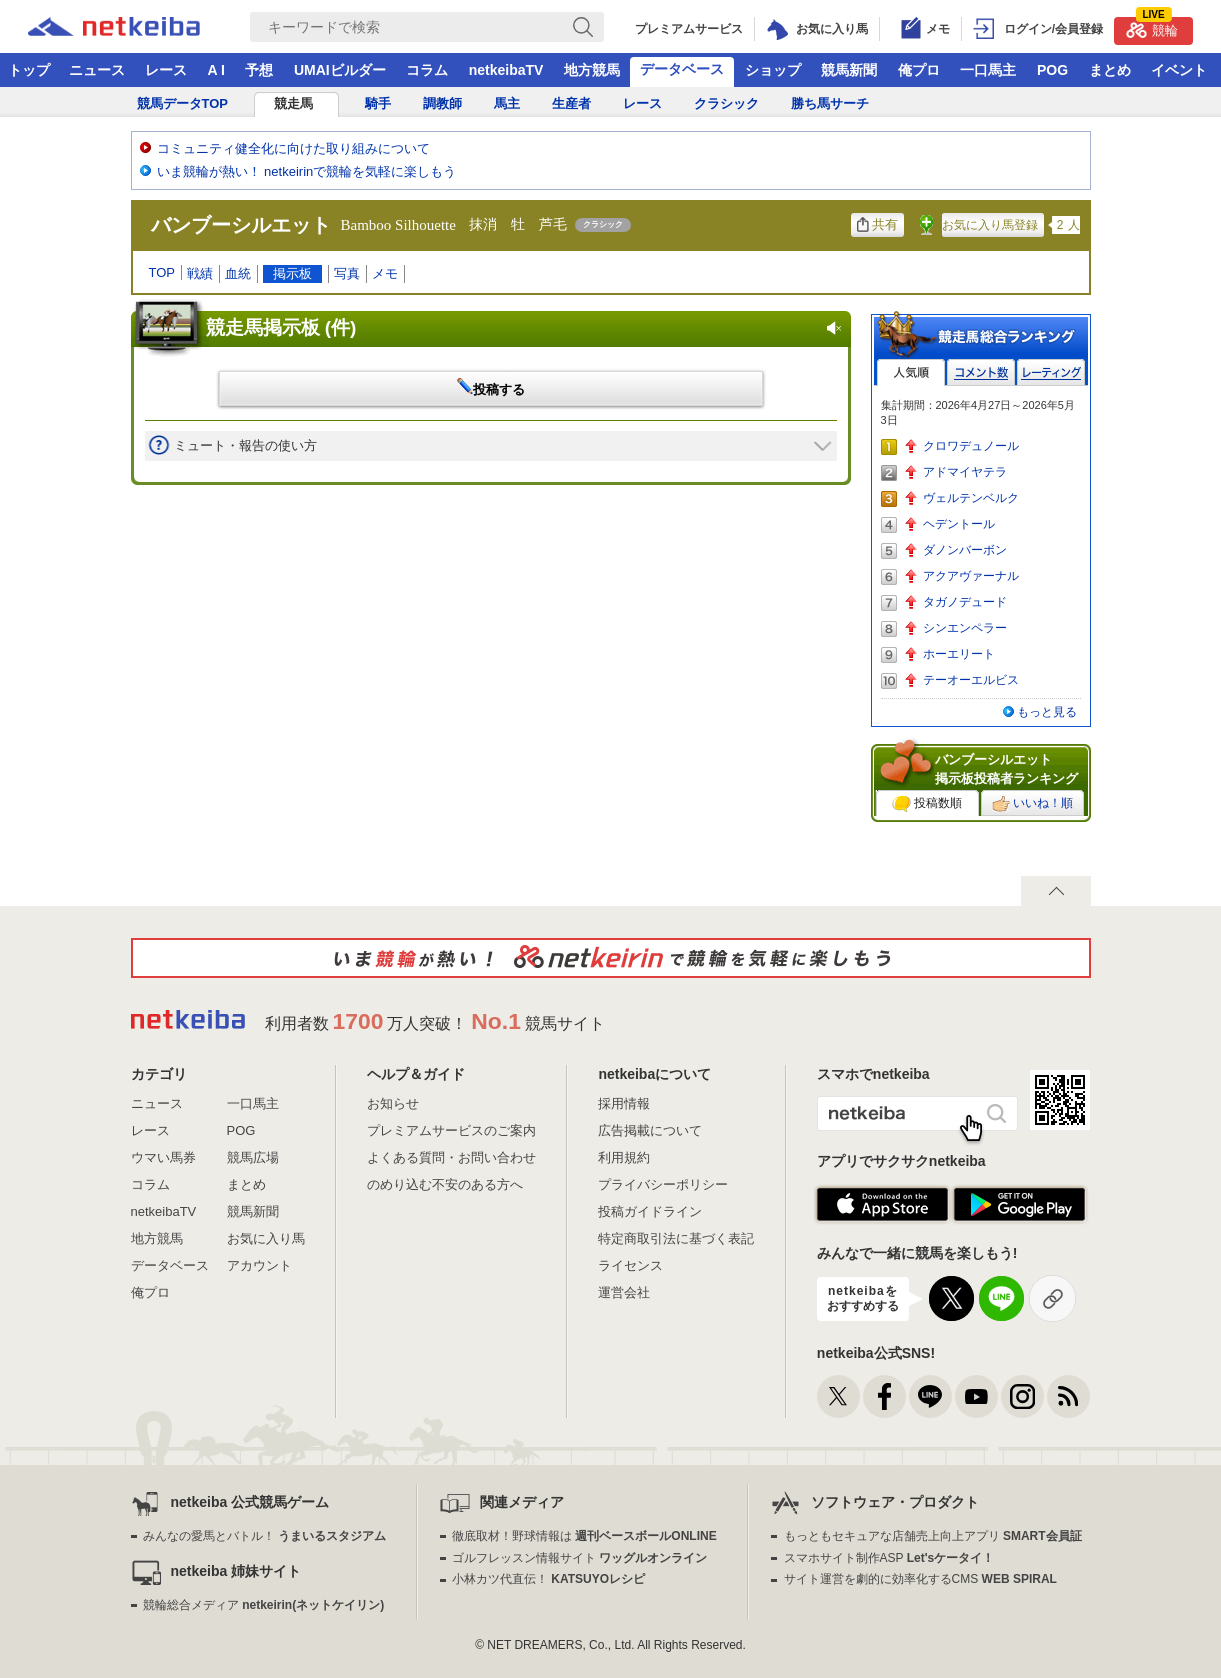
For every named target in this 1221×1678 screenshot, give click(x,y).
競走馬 (293, 103)
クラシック (726, 103)
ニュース (97, 70)
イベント (1179, 70)
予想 (259, 70)
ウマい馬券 (163, 1157)
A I (216, 70)
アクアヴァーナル (971, 576)
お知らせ (393, 1103)
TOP (162, 272)
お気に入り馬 (266, 1238)
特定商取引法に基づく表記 (676, 1238)
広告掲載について (650, 1130)
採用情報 (624, 1103)
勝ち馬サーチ (830, 103)
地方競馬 (592, 70)
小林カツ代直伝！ (548, 1579)
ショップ (773, 70)
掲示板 (292, 273)
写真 (347, 273)
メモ (385, 273)
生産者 (571, 103)
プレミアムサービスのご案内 (451, 1130)
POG (1052, 70)
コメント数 (981, 372)
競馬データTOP (183, 103)
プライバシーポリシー (663, 1184)
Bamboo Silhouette (398, 225)
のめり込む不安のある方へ (445, 1184)
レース (166, 70)
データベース (682, 69)
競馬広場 (253, 1157)
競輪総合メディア (263, 1605)
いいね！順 (1032, 804)
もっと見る (1047, 712)
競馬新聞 (849, 70)
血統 (238, 273)
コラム (427, 70)
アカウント (259, 1265)
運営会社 (624, 1292)
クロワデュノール (971, 446)
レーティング (1051, 372)
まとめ (1110, 70)
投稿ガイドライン (650, 1211)
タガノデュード (965, 602)
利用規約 (624, 1157)
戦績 (200, 273)
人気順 (911, 372)
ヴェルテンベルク (971, 498)
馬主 (507, 103)
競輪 (1152, 27)
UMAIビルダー (340, 70)
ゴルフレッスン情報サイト (579, 1558)
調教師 (442, 103)
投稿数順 (927, 804)
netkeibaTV (506, 70)
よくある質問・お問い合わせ (451, 1157)
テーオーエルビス (971, 680)
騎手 (378, 103)
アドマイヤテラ (965, 472)
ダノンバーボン (965, 550)
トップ (29, 70)
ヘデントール (959, 524)
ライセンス (630, 1265)
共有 (877, 224)
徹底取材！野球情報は (584, 1536)
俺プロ (919, 70)
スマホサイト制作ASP (889, 1558)
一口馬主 (988, 70)
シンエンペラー (965, 628)
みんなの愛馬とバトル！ (264, 1536)
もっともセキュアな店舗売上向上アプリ (933, 1536)
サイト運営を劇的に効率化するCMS (920, 1579)
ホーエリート (959, 654)
